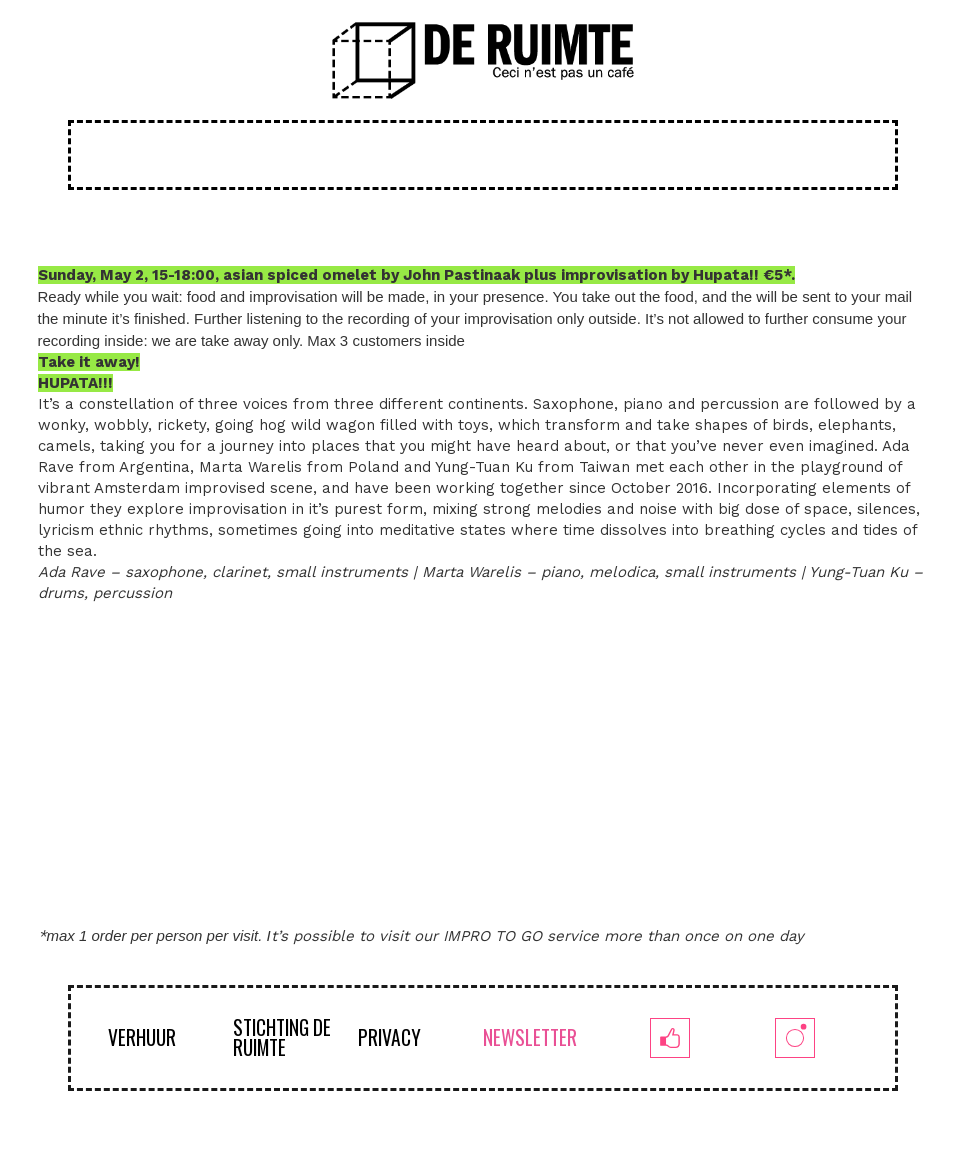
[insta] (795, 1038)
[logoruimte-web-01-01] (483, 60)
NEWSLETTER (530, 1037)
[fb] (670, 1038)
